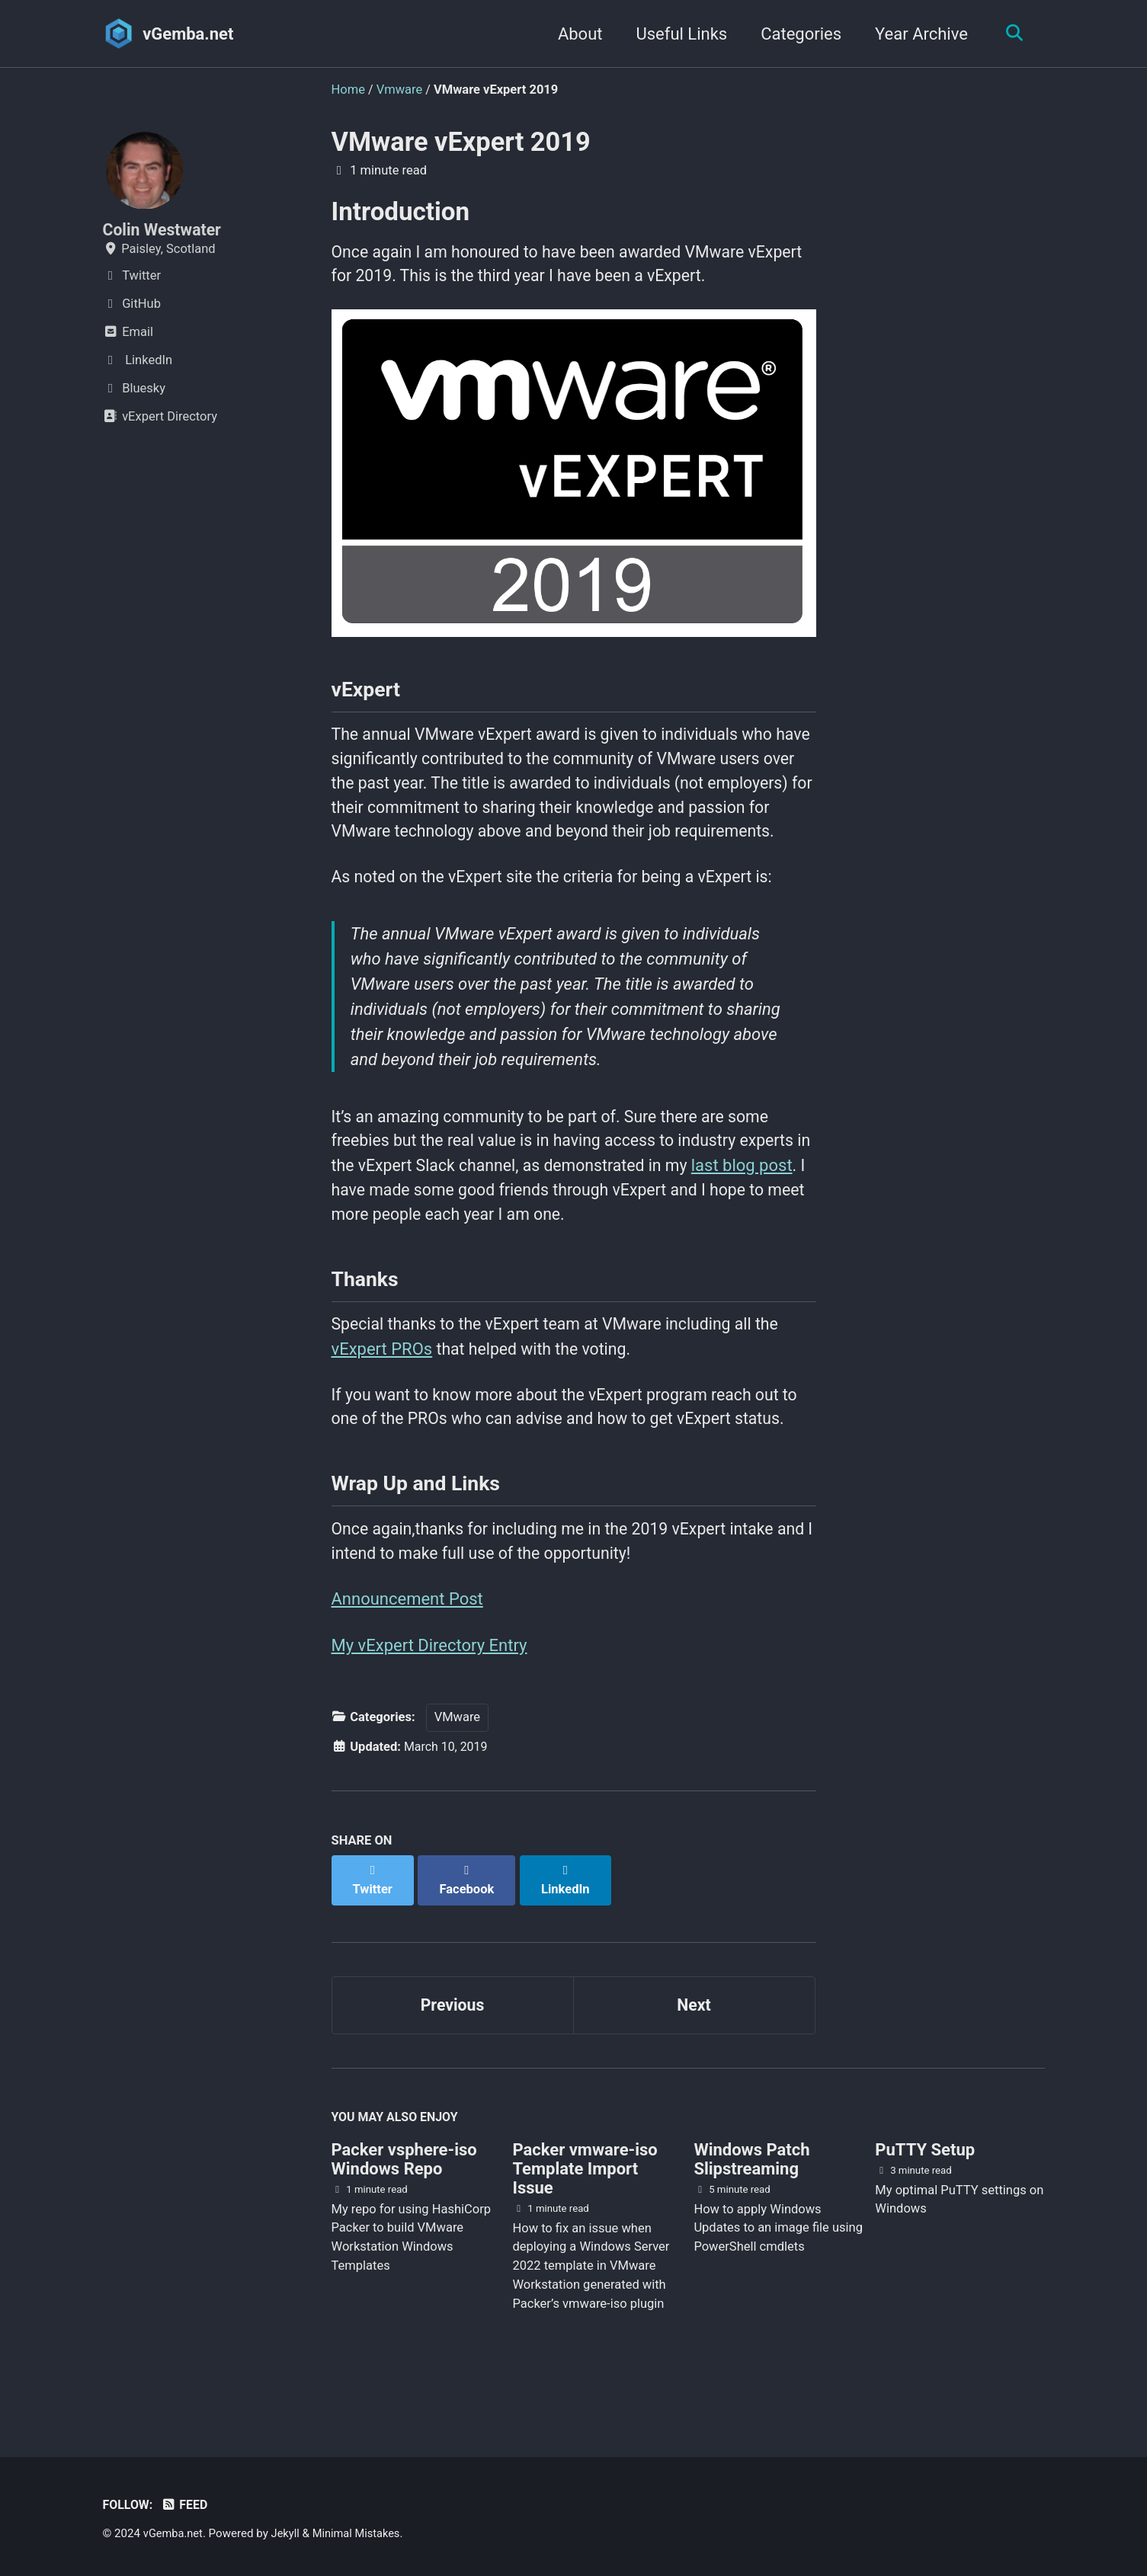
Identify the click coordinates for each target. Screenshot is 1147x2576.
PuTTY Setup (925, 2193)
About (576, 33)
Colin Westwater (164, 229)
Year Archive (917, 33)
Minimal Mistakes (361, 2534)
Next (693, 2046)
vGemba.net (188, 33)
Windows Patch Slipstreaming (751, 2203)
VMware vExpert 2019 (461, 141)
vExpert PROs (382, 1397)
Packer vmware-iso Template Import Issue (584, 2212)
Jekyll (288, 2534)
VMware (457, 1775)
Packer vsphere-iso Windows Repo (404, 2203)
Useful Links (678, 33)
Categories (797, 33)
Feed (186, 2505)
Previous (452, 2046)
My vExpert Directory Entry (429, 1702)
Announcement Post (407, 1655)
